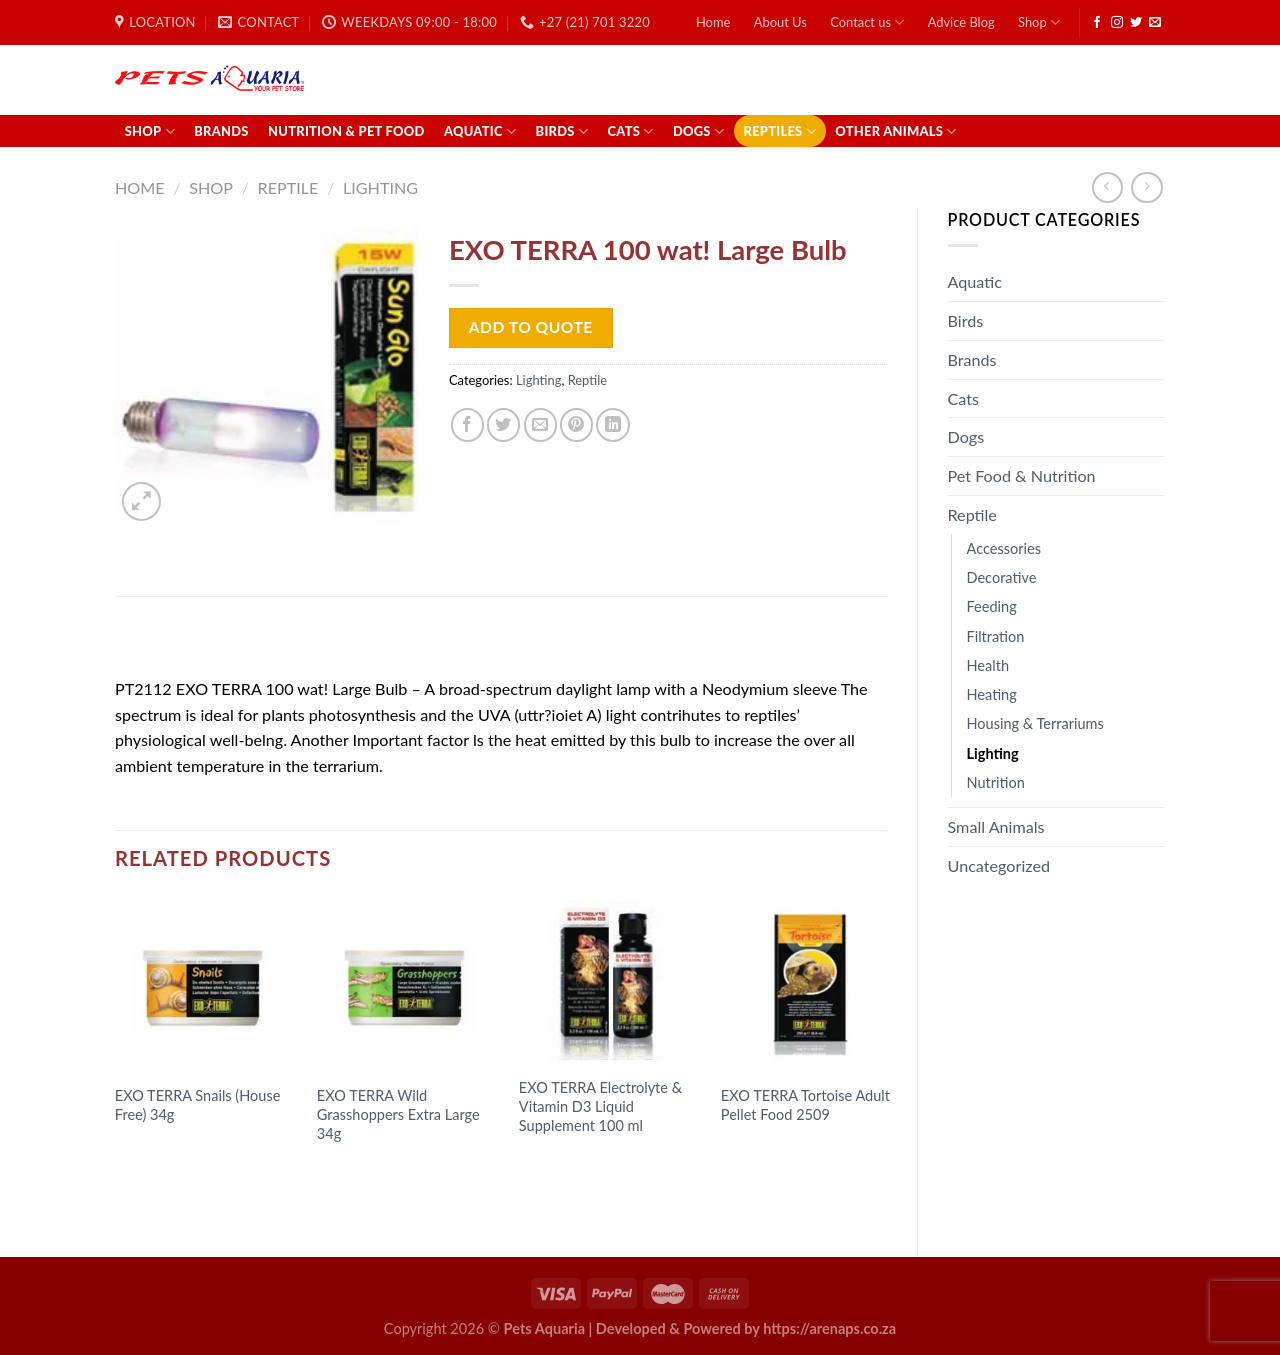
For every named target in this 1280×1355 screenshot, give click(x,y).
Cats (630, 131)
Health (988, 665)
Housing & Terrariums (1035, 723)
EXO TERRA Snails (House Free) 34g (198, 1105)
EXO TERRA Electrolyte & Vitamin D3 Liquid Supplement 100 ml (600, 1106)
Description (169, 643)
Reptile (288, 187)
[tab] (169, 643)
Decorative (1002, 577)
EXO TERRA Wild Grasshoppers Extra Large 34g (398, 1114)
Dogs (698, 131)
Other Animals (895, 131)
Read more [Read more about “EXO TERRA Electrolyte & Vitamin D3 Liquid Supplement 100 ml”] (571, 1164)
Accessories (1004, 548)
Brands (221, 131)
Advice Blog (961, 22)
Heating (992, 694)
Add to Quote (531, 327)
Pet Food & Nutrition (1022, 475)
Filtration (996, 636)
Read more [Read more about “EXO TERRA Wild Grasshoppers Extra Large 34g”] (369, 1172)
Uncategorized (999, 865)
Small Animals (996, 826)
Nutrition (996, 782)
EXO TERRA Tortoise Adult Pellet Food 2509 (805, 1105)
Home (713, 22)
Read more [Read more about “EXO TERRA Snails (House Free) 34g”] (167, 1153)
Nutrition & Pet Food (346, 131)
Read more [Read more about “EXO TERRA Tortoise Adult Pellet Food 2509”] (773, 1153)
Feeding (992, 606)
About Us (780, 22)
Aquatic (480, 131)
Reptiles (780, 131)
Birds (562, 131)
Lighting (380, 187)
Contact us (867, 22)
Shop (1039, 22)
